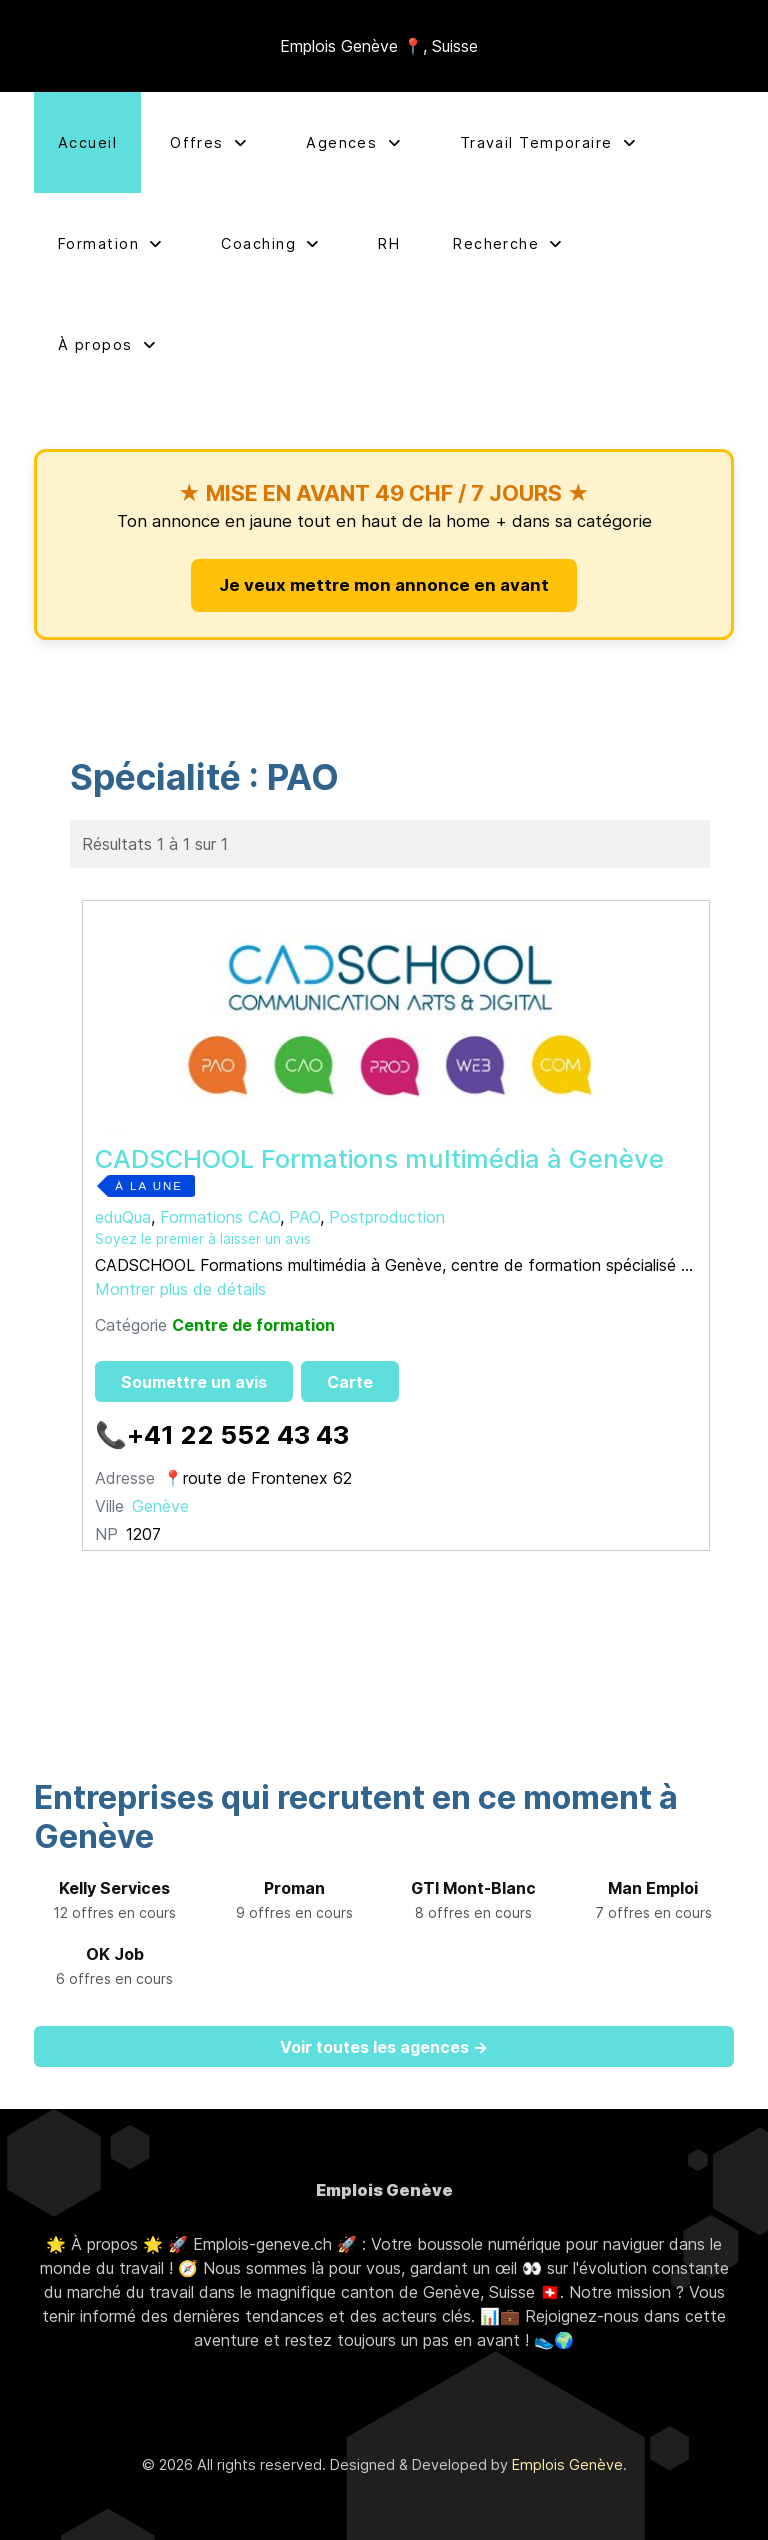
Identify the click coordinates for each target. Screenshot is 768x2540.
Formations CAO (220, 1217)
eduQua (123, 1217)
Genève (160, 1506)
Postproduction (387, 1217)
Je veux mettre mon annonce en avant (384, 585)
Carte (350, 1382)
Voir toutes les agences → (384, 2047)
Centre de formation (253, 1325)
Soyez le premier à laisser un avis (203, 1239)
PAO (304, 1217)
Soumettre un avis (194, 1382)
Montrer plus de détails (180, 1289)
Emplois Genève (567, 2464)
